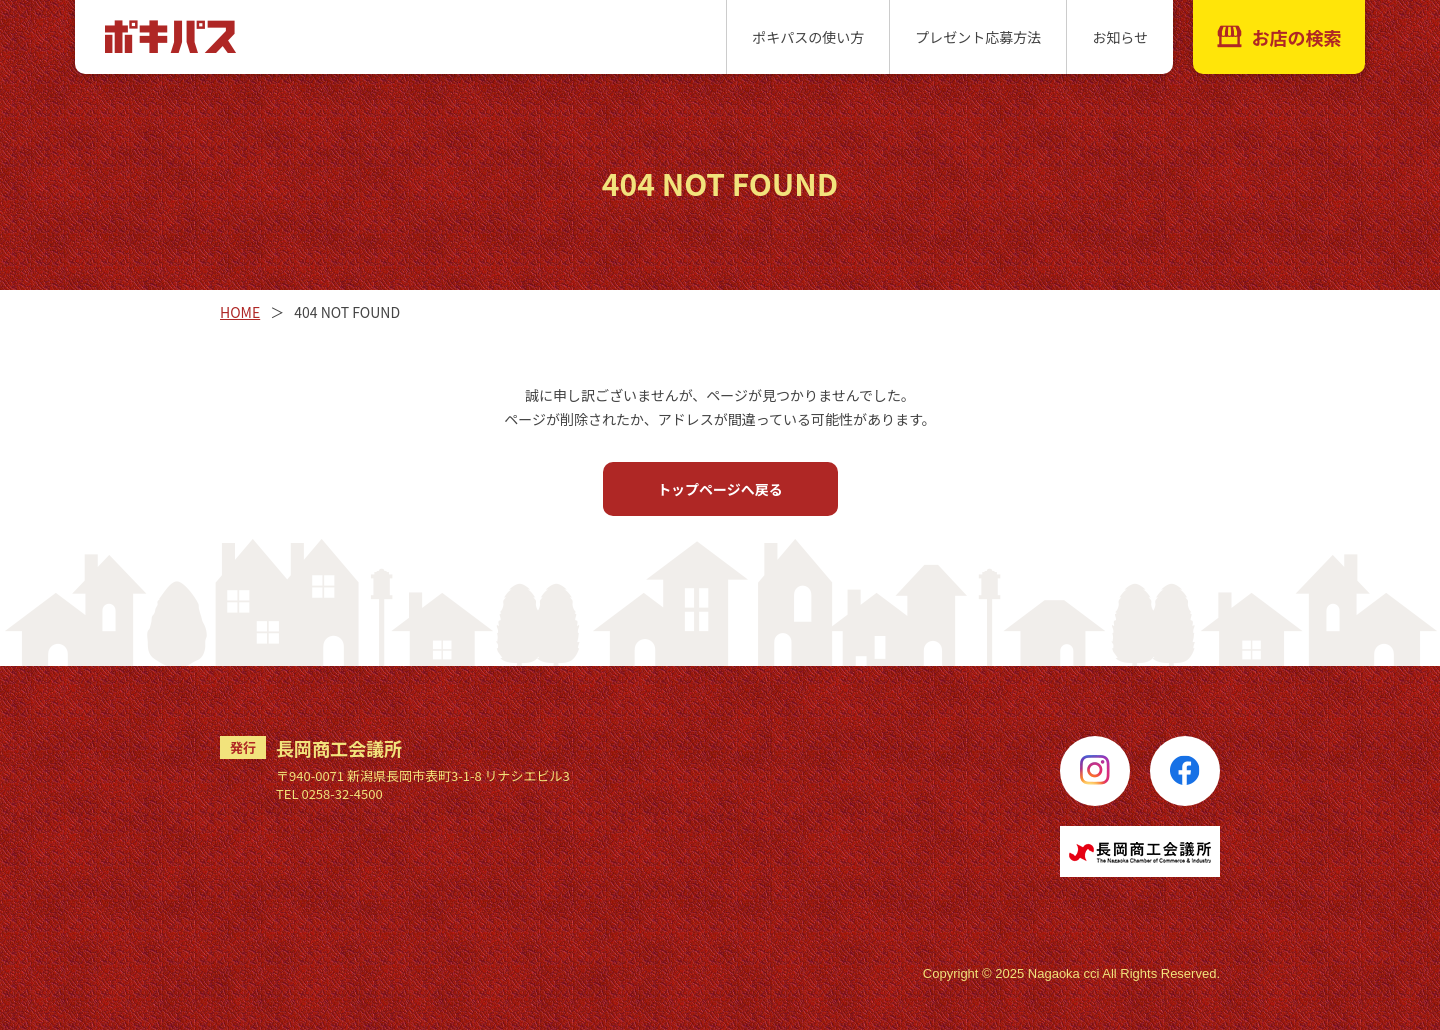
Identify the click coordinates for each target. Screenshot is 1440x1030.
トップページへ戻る (720, 489)
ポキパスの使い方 (808, 37)
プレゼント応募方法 (978, 37)
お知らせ (1120, 37)
